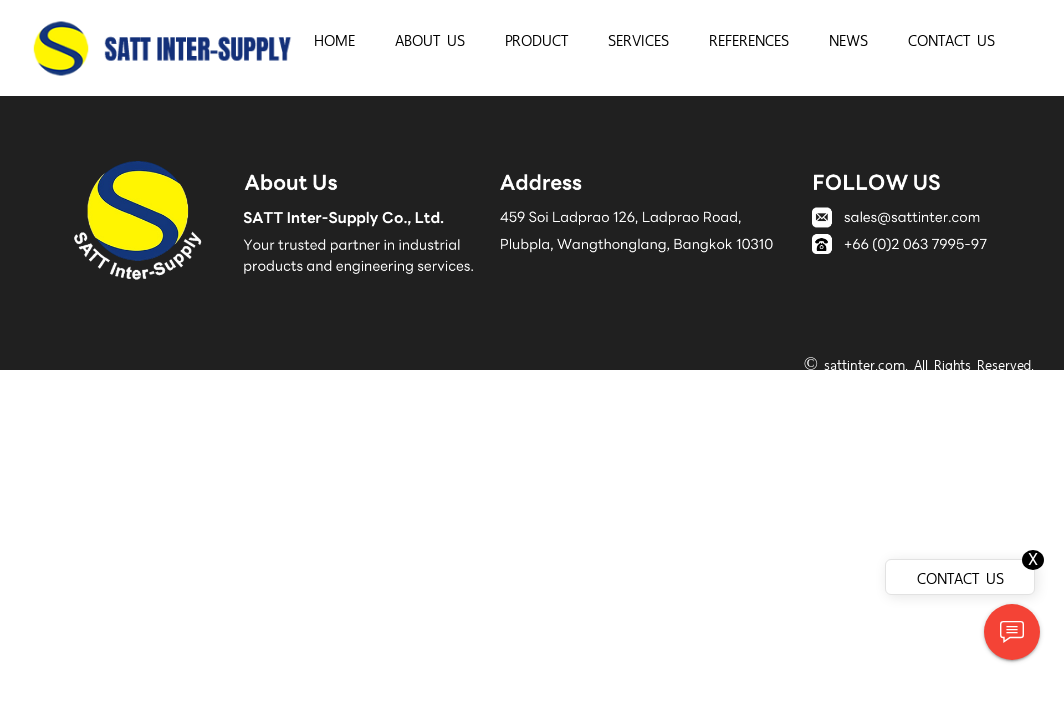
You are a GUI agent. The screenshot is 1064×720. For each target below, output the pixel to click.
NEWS (848, 39)
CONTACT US (951, 39)
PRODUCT (536, 39)
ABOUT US (430, 39)
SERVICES (638, 39)
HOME (334, 39)
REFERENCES (749, 39)
